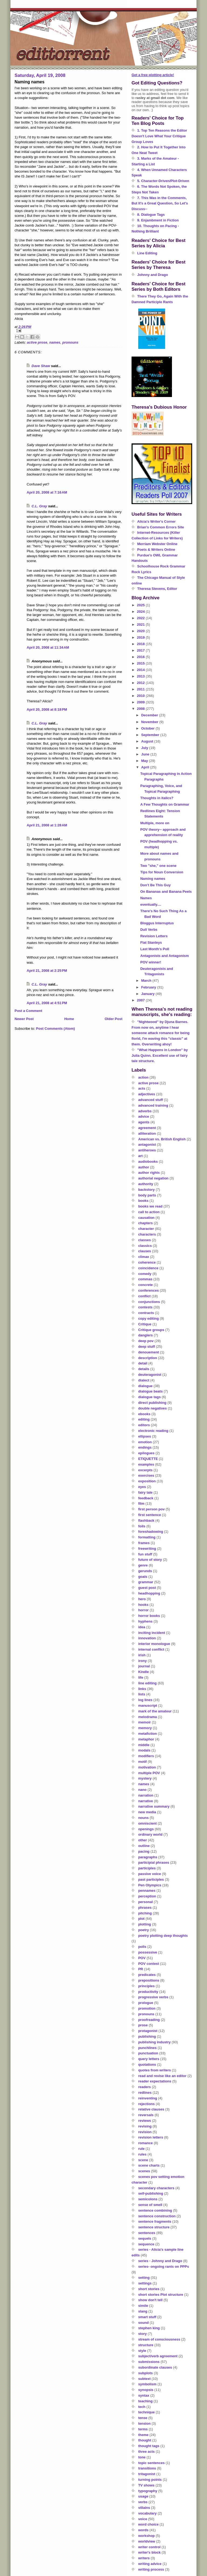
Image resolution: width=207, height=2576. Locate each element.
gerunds (145, 1571)
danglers (145, 1335)
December (150, 715)
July (145, 748)
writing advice (150, 2564)
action (143, 1077)
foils (142, 1526)
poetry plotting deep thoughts (163, 1936)
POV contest (148, 1964)
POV (142, 1958)
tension (144, 2423)
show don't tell (150, 2300)
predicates (147, 1975)
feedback (145, 1498)
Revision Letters (153, 936)
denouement (148, 1352)
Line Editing (147, 253)
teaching (145, 2401)
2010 (141, 696)
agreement (147, 1128)
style (142, 2351)
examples (146, 1464)
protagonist (148, 2031)
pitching (145, 1913)
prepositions (148, 1980)
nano (142, 1790)
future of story (150, 1560)
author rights (149, 1173)
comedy (144, 1274)
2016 (141, 657)
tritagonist (147, 2474)
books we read (150, 1206)
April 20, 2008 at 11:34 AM (48, 647)
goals (142, 1577)
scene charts (149, 2165)
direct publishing (152, 1403)
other (142, 1840)
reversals (146, 2115)
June (145, 754)
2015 (141, 663)
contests (145, 1307)
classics (145, 1246)
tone (142, 2457)
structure (145, 2345)
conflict (144, 1296)
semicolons (148, 2199)
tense (142, 2418)
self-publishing (150, 2193)
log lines (145, 1700)
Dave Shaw (41, 366)
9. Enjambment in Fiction (158, 220)
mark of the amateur (155, 1711)
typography (147, 2491)
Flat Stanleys (151, 942)
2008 (141, 709)
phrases (145, 1908)
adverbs (145, 1111)
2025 (141, 605)
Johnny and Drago (152, 275)
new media (147, 1812)
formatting (147, 1537)
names (54, 342)
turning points (150, 2480)
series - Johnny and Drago (160, 2261)
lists (141, 1694)
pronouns (70, 342)
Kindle (143, 1672)
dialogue (145, 1386)
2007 (141, 1000)
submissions (149, 2362)
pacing (144, 1851)
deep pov (146, 1341)
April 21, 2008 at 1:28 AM (47, 825)
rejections (146, 2104)
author (143, 1167)
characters (147, 1234)
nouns (143, 1818)
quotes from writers (154, 2070)
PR (140, 1969)
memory (145, 1728)
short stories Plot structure (160, 2295)
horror (143, 1610)
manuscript (147, 1705)
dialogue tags (149, 1397)
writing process (151, 2569)
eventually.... (150, 904)
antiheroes (147, 1150)
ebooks (144, 1414)
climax (143, 1257)
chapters (145, 1223)
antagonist (147, 1144)
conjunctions (149, 1302)
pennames (147, 1891)
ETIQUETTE (148, 1459)
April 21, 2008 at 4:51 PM (47, 1003)
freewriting (147, 1549)
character (146, 1229)
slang (142, 2311)
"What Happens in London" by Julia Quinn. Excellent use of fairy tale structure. (160, 1055)
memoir (144, 1722)
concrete (145, 1285)
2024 (141, 612)
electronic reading (153, 1431)
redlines (145, 2093)
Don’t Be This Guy (155, 885)
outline (144, 1846)
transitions (147, 2468)
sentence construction (157, 2216)
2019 (141, 637)
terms (143, 2429)
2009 (141, 702)
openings (146, 1829)
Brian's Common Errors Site (160, 527)
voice (142, 2519)
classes (144, 1240)
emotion (145, 1442)
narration (145, 1795)
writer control (149, 2547)
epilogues (146, 1453)
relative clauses (151, 2109)
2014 (141, 670)
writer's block (149, 2552)
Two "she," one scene (158, 866)
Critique (144, 1324)
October (148, 728)
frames (144, 1543)
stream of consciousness (159, 2339)
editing (144, 1419)
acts (141, 1088)
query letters (148, 2059)
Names (146, 898)
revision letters (150, 2137)
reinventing (147, 2098)
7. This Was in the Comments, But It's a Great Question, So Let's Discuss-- (160, 203)
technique (146, 2412)
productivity (148, 1992)
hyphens (145, 1621)
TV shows (146, 2485)
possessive (147, 1952)
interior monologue (154, 1644)
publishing (147, 2036)
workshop (146, 2536)
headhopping (149, 1593)
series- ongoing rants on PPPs (163, 2266)
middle (144, 1745)
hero (142, 1599)
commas (145, 1279)
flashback (146, 1520)
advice (143, 1116)
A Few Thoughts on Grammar (164, 804)
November (150, 722)
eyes (142, 1487)
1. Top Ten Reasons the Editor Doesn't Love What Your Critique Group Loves (159, 136)
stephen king (149, 2328)
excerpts (145, 1470)
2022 (141, 618)
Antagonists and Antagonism (164, 956)
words (143, 2530)
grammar (145, 1582)
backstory (146, 1190)
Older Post (113, 1019)
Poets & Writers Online (156, 550)
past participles (151, 1879)
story (142, 2334)
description (147, 1358)
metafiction (147, 1734)
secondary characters (156, 2188)
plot (141, 1919)
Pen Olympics (149, 1885)
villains (144, 2508)
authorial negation (153, 1178)
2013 (141, 676)
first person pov (151, 1509)
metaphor (146, 1739)
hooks (143, 1605)
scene (143, 2160)
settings (145, 2283)
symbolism (147, 2384)
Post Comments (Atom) (55, 1029)
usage (143, 2496)
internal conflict (151, 1649)
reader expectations (154, 2081)
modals (144, 1750)
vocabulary (147, 2513)
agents (144, 1122)
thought (144, 2440)
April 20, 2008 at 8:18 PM (47, 709)
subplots (145, 2373)
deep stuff (146, 1347)
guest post (147, 1588)
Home (69, 1019)
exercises (146, 1475)
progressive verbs (153, 1997)
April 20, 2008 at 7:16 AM (47, 492)
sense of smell (150, 2205)
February (149, 987)
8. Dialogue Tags (151, 215)
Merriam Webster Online (157, 544)
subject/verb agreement (158, 2356)
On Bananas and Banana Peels (166, 892)
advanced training (153, 1105)
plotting (144, 1924)
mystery (145, 1778)
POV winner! (150, 962)
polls (142, 1947)
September (150, 735)
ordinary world (150, 1834)
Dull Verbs (148, 930)
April (145, 767)
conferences (148, 1290)
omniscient (147, 1823)
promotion (147, 2008)
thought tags (149, 2446)
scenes (144, 2171)
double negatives (152, 1408)
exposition (147, 1481)
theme (143, 2435)
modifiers (146, 1756)
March (147, 981)
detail (142, 1363)
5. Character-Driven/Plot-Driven (163, 181)
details (143, 1369)
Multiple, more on (154, 823)
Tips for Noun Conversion (161, 872)
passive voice (149, 1874)
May (145, 761)
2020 (141, 631)
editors (144, 1425)
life (140, 1677)
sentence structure (154, 2227)
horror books (149, 1616)
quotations (147, 2064)
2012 (141, 683)
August (147, 741)
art (140, 1156)
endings (145, 1447)
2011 (141, 689)
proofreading (149, 2020)
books (143, 1201)
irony (142, 1661)
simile (143, 2306)
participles (147, 1868)
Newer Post (24, 1019)
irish (142, 1655)
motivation (147, 1767)
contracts (146, 1313)
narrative (145, 1801)
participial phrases (153, 1862)
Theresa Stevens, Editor (157, 589)
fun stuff (145, 1554)
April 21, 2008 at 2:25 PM (47, 971)
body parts (147, 1195)
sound (143, 2323)
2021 (141, 624)
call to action (149, 1212)
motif (142, 1762)
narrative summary (154, 1806)
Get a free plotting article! (153, 75)
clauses (144, 1251)
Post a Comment (28, 1011)
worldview (146, 2541)
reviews (144, 2121)
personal (145, 1902)
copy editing (148, 1318)
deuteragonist (149, 1375)
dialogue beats (150, 1391)
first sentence (149, 1515)
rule (141, 2149)
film (141, 1503)
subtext (144, 2379)
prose (143, 2025)
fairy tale (145, 1492)
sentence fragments (154, 2221)
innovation (147, 1638)
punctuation (148, 2053)
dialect (143, 1380)
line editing (147, 1683)
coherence (147, 1262)
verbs (143, 2502)
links (142, 1689)
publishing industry (154, 2042)
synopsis (145, 2390)
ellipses (144, 1436)
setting (144, 2278)
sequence (146, 2244)
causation (146, 1218)
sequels (144, 2238)
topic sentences (151, 2463)
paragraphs (147, 1857)
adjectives (146, 1094)
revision (145, 2132)
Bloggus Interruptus (157, 923)
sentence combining (155, 2210)
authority (145, 1184)
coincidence (148, 1268)
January (148, 994)
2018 (141, 644)
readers (144, 2087)
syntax (143, 2395)
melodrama (147, 1717)
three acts (146, 2452)
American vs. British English (162, 1139)
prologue (145, 2003)
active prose (37, 342)
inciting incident (151, 1633)
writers (144, 2558)
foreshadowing (150, 1532)
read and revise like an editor (162, 2076)
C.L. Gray (39, 506)
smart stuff (147, 2317)
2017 (141, 650)
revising (145, 2126)
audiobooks (148, 1161)
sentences (147, 2233)
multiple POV (149, 1773)
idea (141, 1627)
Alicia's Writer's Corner (156, 521)
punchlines (147, 2048)
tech (142, 2407)
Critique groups (151, 1330)
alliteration (147, 1133)
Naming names (152, 879)
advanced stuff (150, 1100)
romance (145, 2143)
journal (144, 1666)
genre (143, 1565)
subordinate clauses (155, 2367)
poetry (143, 1930)
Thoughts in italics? (156, 798)
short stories (149, 2289)
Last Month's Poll (154, 949)
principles (146, 1986)
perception (147, 1896)
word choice (148, 2524)
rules (142, 2154)
